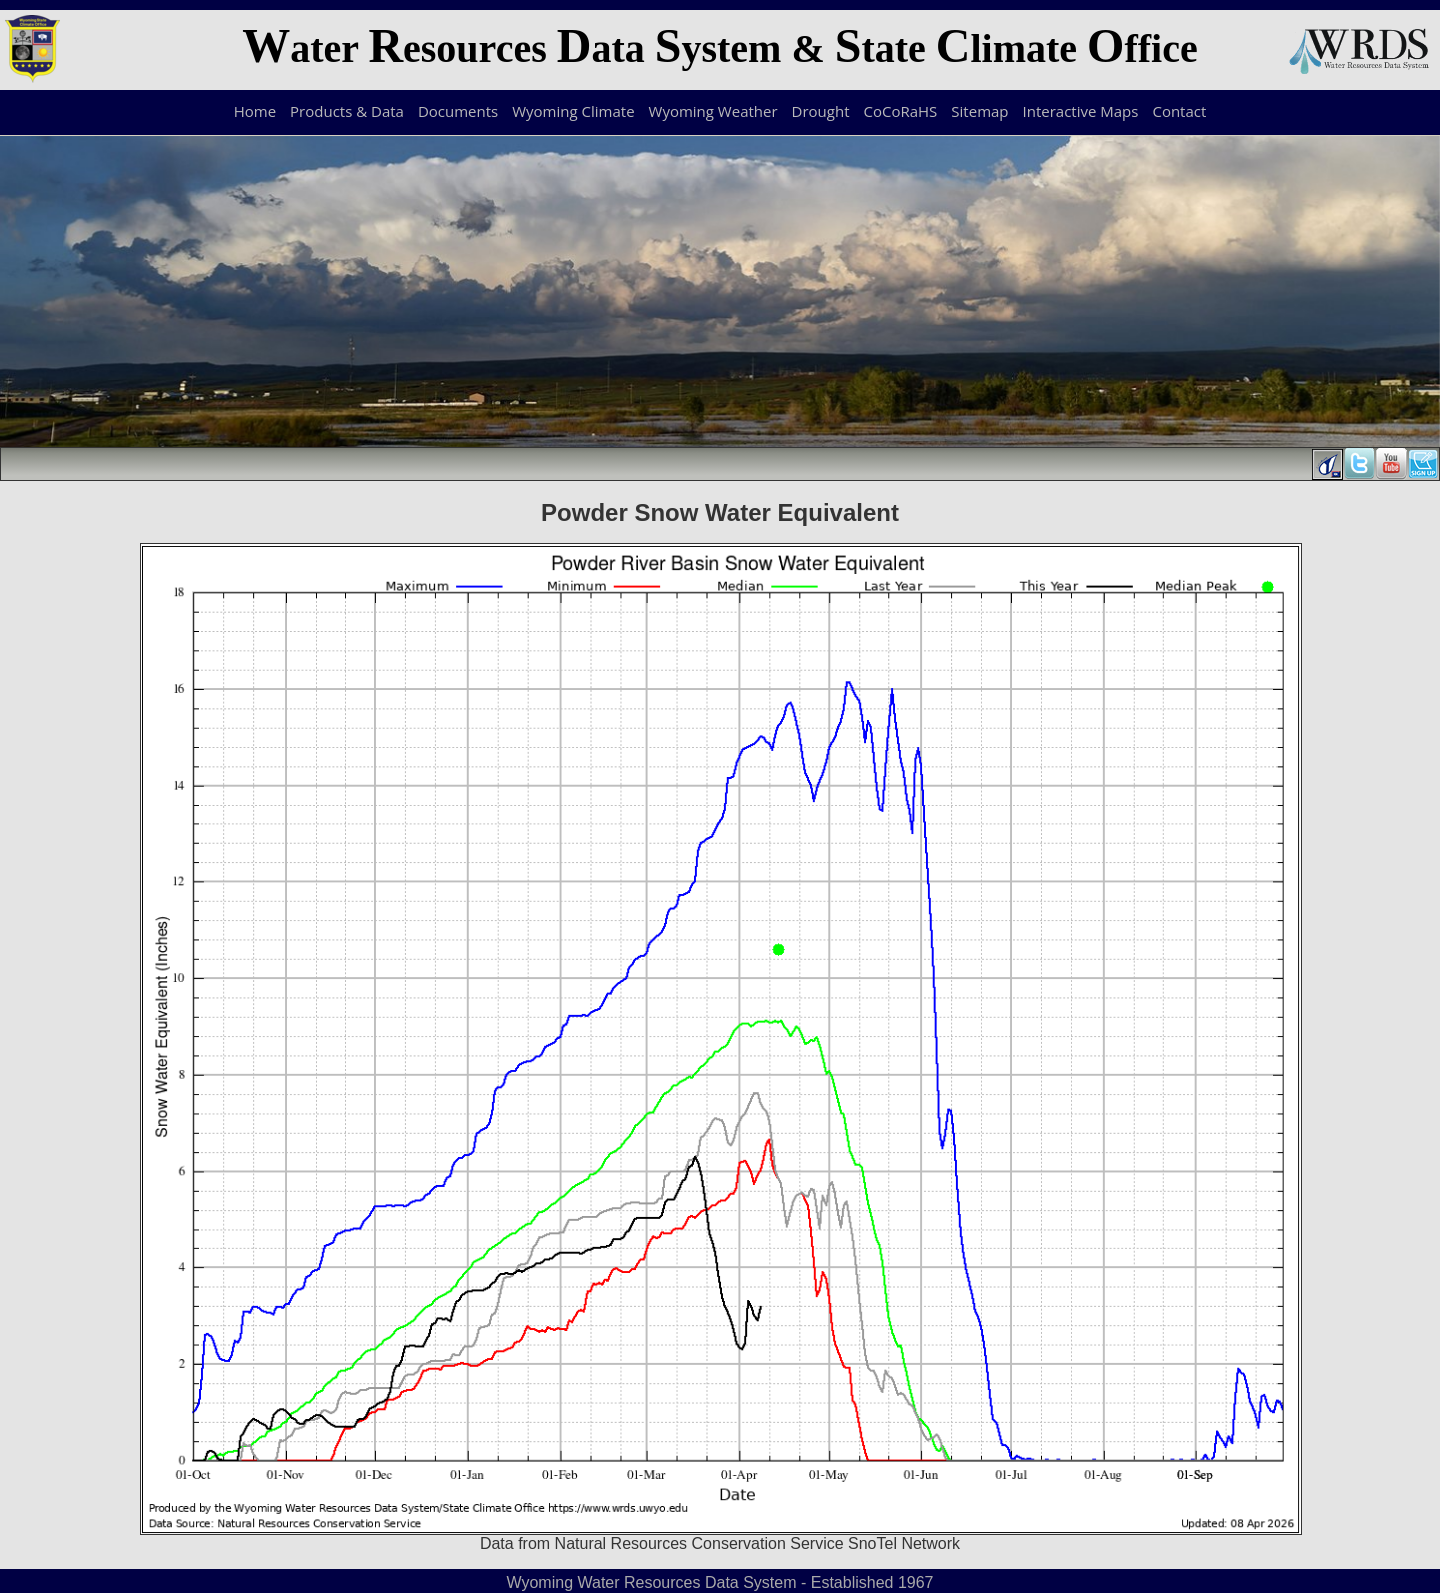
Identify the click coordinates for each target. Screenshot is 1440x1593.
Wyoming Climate (573, 111)
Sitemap (979, 111)
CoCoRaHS (901, 111)
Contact (1179, 111)
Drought (821, 111)
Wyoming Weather (713, 111)
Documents (458, 111)
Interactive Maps (1081, 111)
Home (255, 111)
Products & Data (347, 111)
